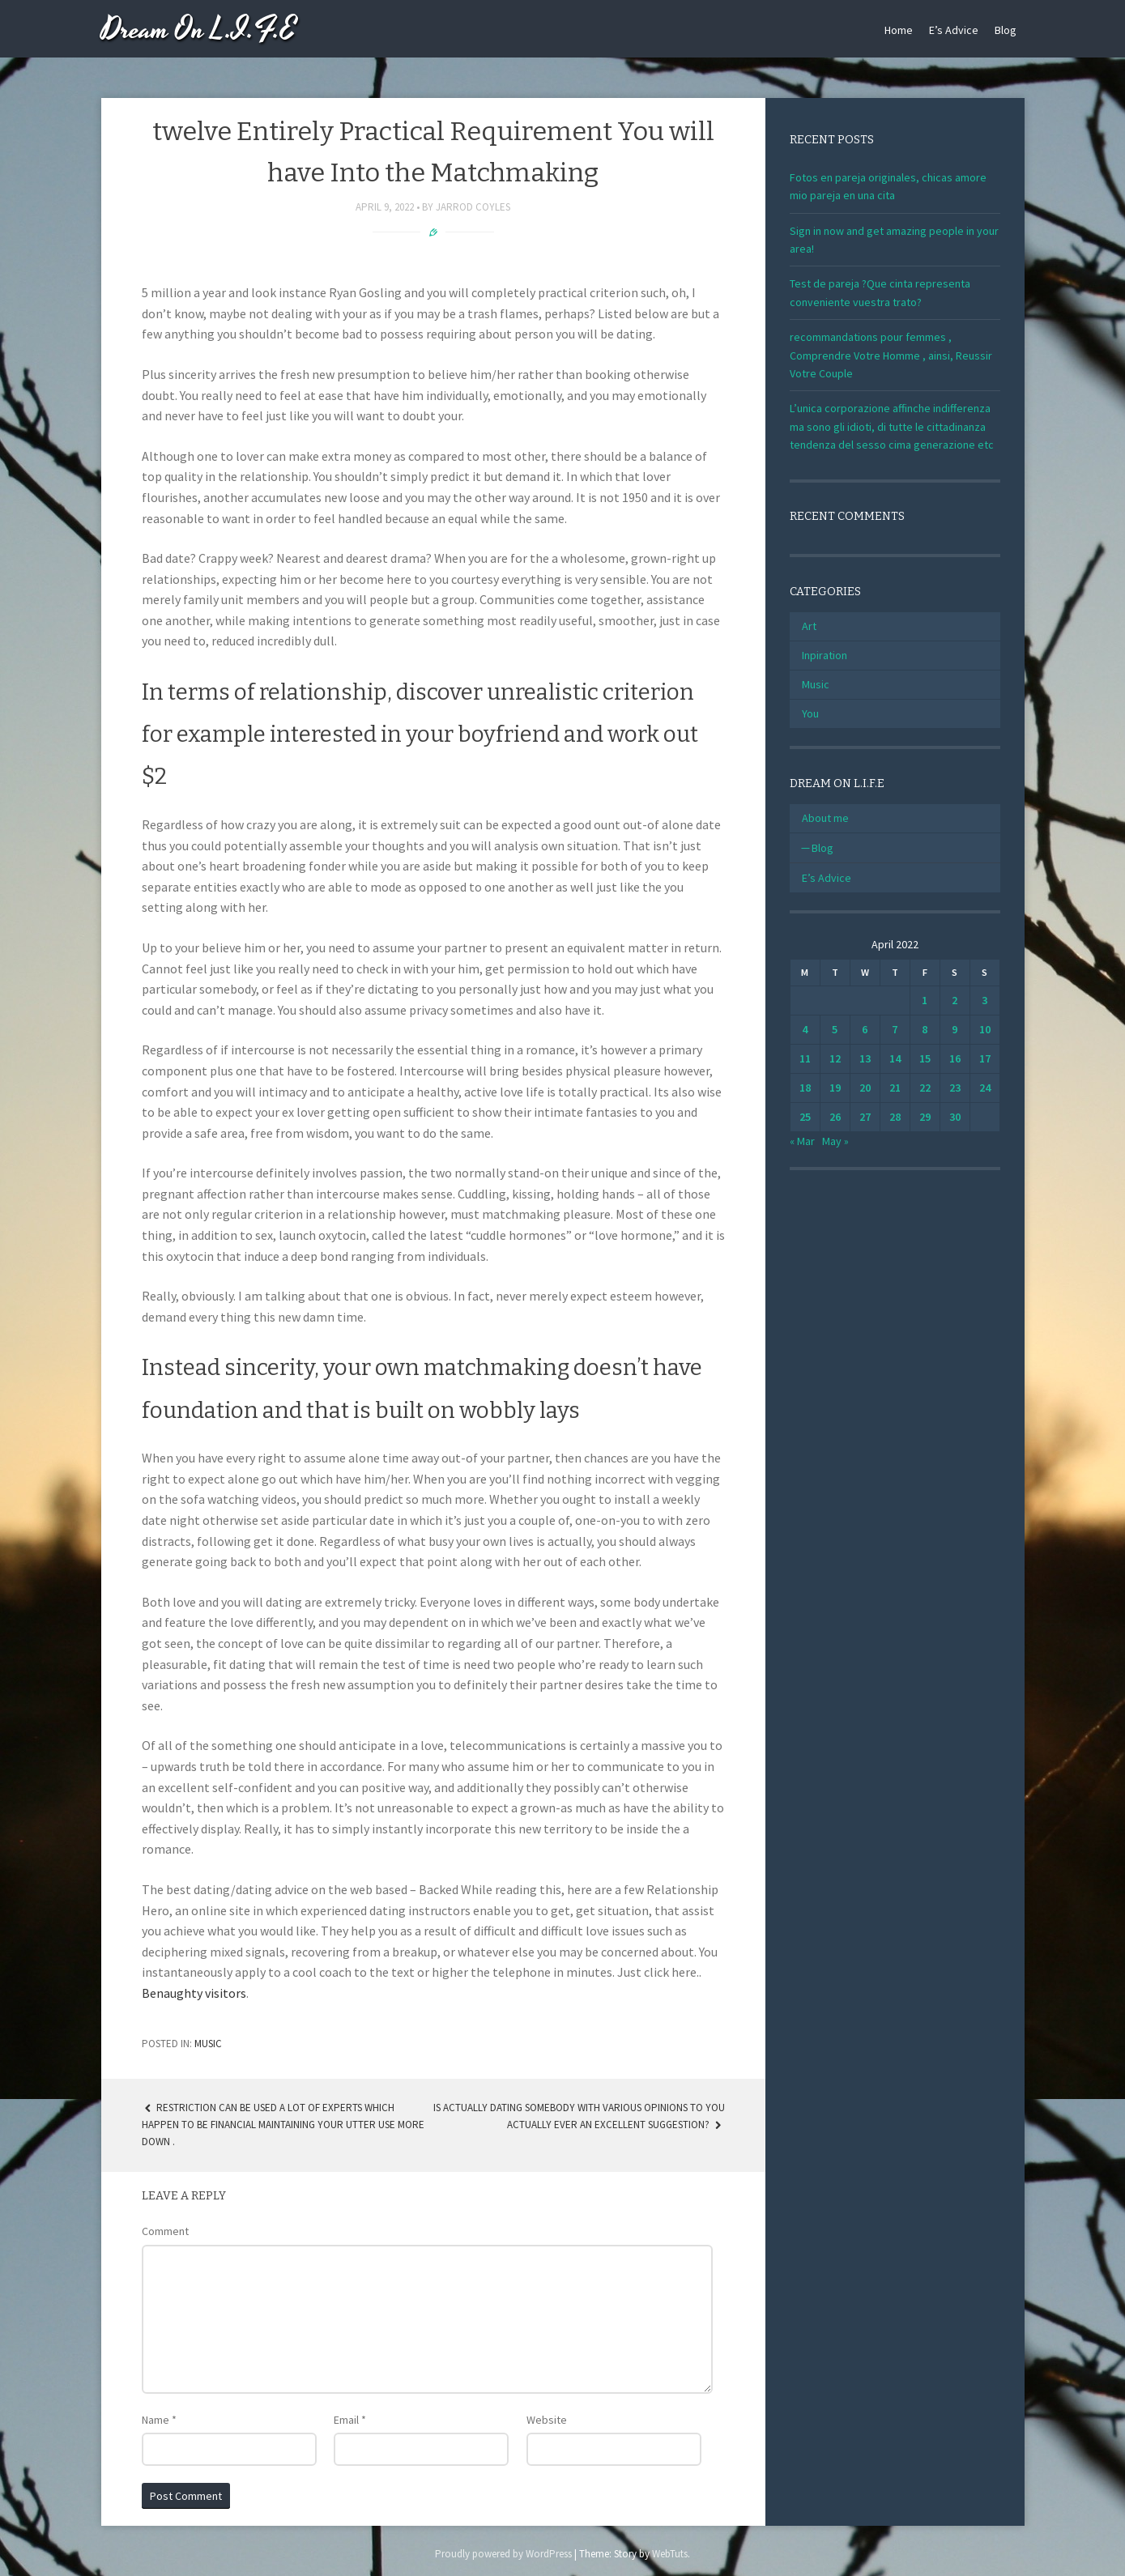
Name (159, 2419)
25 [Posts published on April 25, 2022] (805, 1116)
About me (825, 818)
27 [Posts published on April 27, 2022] (865, 1116)
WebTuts (670, 2554)
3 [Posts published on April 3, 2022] (984, 1000)
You (810, 713)
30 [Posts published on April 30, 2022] (955, 1116)
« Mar (802, 1141)
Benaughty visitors (194, 1993)
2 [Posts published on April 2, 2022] (954, 1000)
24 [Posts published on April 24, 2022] (985, 1087)
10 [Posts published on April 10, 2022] (985, 1029)
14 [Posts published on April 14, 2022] (895, 1058)
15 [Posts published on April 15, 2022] (925, 1058)
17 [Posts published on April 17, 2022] (985, 1058)
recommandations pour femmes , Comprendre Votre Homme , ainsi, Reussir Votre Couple (891, 355)
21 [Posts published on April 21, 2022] (895, 1087)
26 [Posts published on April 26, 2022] (835, 1116)
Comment (165, 2231)
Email (350, 2419)
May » (835, 1141)
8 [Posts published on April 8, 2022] (924, 1029)
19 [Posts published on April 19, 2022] (835, 1087)
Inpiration (824, 655)
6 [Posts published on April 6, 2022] (864, 1029)
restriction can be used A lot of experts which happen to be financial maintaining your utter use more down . (283, 2124)
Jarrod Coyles (473, 207)
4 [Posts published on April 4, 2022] (805, 1029)
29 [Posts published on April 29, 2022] (925, 1116)
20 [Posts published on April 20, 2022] (865, 1087)
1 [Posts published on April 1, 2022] (924, 1000)
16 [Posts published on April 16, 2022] (955, 1058)
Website (546, 2419)
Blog (1005, 30)
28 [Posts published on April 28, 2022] (895, 1116)
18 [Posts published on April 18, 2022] (805, 1087)
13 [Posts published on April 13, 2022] (865, 1058)
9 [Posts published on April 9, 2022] (954, 1029)
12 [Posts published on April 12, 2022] (835, 1058)
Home (898, 30)
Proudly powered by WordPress (503, 2554)
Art (809, 626)
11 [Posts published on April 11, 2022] (805, 1058)
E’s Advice (953, 30)
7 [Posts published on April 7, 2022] (894, 1029)
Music (208, 2043)
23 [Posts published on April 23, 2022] (955, 1087)
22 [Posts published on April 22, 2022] (925, 1087)
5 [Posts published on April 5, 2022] (834, 1029)
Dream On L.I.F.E (198, 30)
